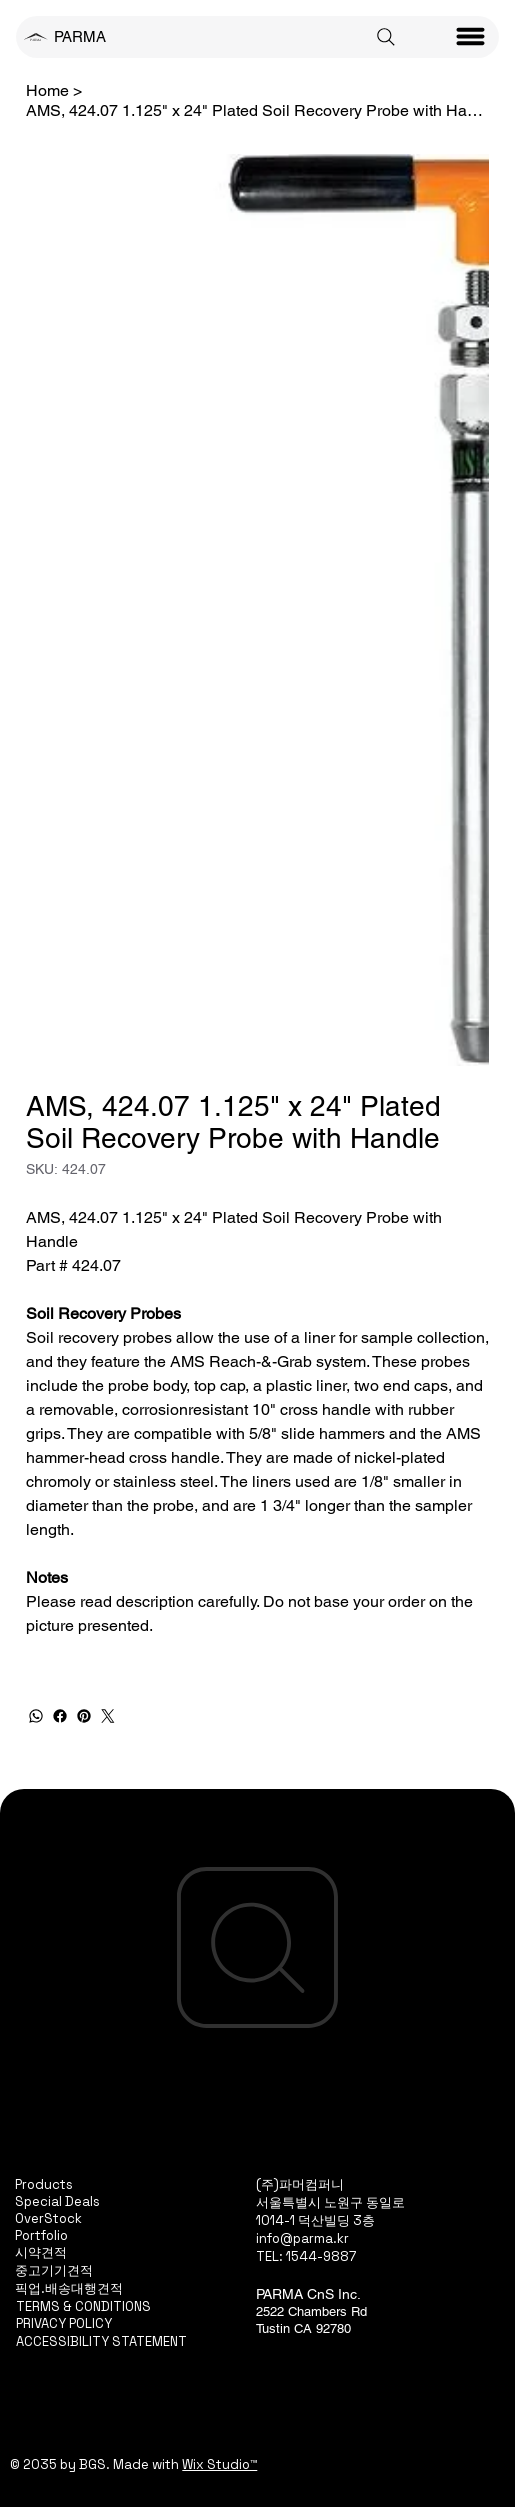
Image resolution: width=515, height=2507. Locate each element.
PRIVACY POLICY (64, 2323)
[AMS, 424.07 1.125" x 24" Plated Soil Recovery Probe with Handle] (258, 110)
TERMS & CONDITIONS (83, 2306)
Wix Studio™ (219, 2464)
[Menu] (471, 37)
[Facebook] (60, 1716)
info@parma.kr (302, 2238)
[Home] (47, 90)
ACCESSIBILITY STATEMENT (101, 2341)
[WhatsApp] (36, 1716)
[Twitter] (108, 1716)
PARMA (80, 36)
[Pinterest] (84, 1716)
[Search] (386, 37)
